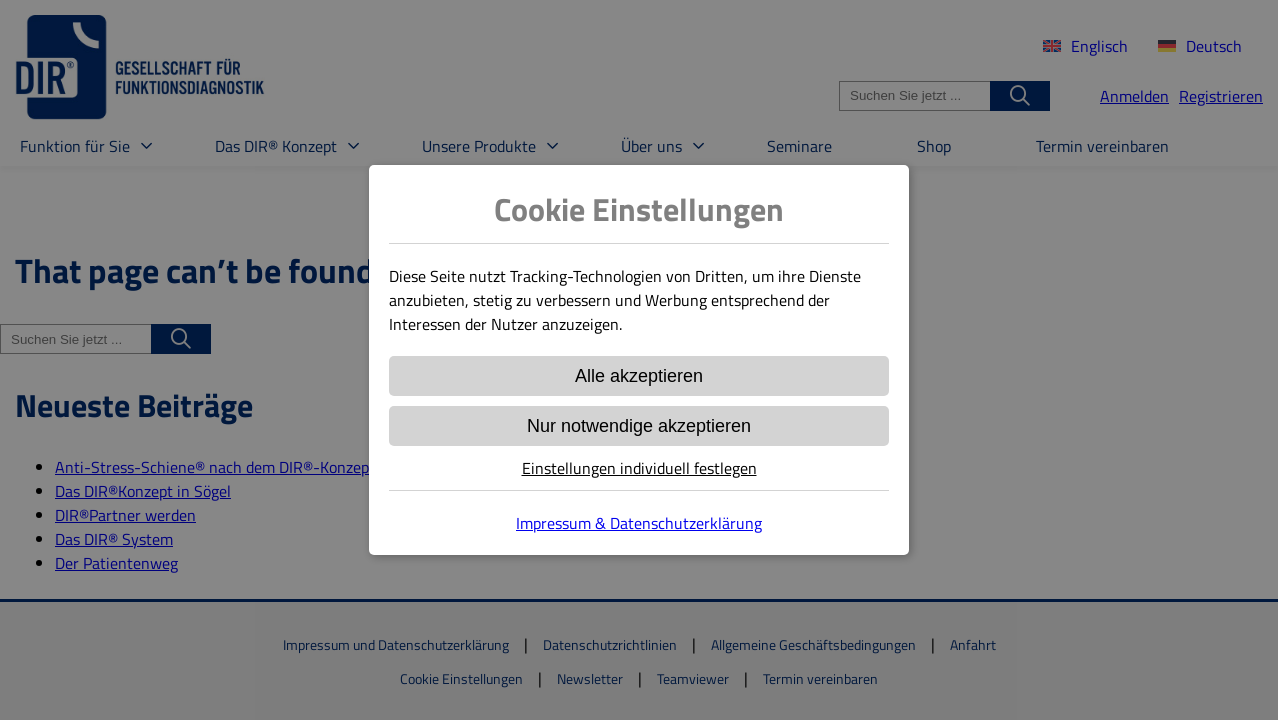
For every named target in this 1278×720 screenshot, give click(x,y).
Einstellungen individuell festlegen (639, 468)
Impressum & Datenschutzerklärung (639, 523)
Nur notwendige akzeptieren (639, 426)
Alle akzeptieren (639, 376)
